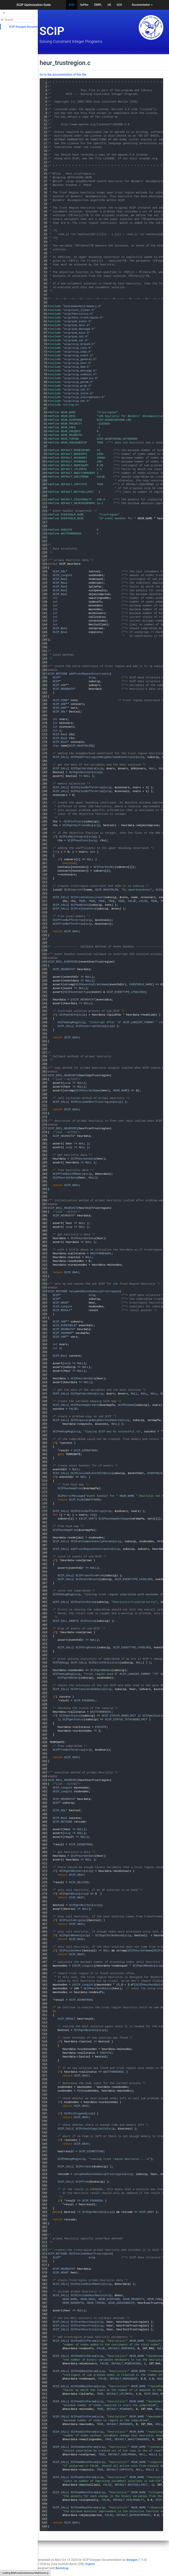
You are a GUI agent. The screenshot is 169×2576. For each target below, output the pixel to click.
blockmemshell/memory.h (82, 306)
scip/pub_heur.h (76, 325)
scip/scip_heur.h (77, 363)
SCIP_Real (60, 579)
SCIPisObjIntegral (73, 836)
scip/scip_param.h (78, 382)
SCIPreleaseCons (83, 908)
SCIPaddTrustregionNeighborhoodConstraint (103, 757)
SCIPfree (82, 2181)
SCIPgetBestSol (80, 772)
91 (43, 423)
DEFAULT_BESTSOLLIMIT (131, 2484)
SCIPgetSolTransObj (77, 825)
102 (43, 465)
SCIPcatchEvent (87, 1579)
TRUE (82, 901)
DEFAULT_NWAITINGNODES (132, 2439)
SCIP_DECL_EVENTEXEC (63, 961)
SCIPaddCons (80, 904)
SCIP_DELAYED (79, 1882)
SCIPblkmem (126, 1405)
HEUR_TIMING (96, 2303)
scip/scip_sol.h (76, 389)
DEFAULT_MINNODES (120, 2409)
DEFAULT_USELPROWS (122, 2454)
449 (43, 1780)
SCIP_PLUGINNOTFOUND (84, 1499)
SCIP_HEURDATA (63, 689)
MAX (159, 1541)
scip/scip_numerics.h (80, 378)
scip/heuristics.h (78, 313)
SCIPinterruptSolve (90, 1026)
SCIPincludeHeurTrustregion (92, 1101)
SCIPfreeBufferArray (68, 920)
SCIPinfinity (74, 821)
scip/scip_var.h (76, 401)
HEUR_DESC (88, 2299)
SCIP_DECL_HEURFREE (62, 1128)
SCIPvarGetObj (104, 867)
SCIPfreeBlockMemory (68, 1173)
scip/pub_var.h (75, 340)
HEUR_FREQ (154, 2299)
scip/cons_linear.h (78, 310)
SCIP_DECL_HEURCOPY (62, 1075)
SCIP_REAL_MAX (154, 2393)
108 (43, 488)
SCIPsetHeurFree (83, 2325)
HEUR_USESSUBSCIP (121, 2303)
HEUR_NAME (120, 1090)
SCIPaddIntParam (83, 2340)
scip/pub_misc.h (76, 332)
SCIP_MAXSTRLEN (80, 745)
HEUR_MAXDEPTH (73, 2303)
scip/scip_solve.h (78, 393)
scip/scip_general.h (79, 359)
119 (43, 529)
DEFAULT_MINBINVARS (126, 2363)
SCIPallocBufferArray (87, 787)
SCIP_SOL (59, 571)
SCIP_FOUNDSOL (84, 1700)
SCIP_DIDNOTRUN (85, 1450)
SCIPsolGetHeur (70, 1950)
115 (43, 514)
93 (43, 431)
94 (43, 435)
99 (43, 454)
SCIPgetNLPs (68, 1014)
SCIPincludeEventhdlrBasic (91, 1473)
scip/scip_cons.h (77, 348)
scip (92, 677)
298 (43, 1208)
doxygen (131, 2560)
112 (43, 503)
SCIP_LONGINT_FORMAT (138, 1022)
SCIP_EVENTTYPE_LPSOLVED (125, 992)
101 (43, 461)
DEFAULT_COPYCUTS (120, 2469)
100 (43, 457)
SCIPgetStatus (69, 1715)
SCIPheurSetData (65, 1177)
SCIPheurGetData (83, 1158)
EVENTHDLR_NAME (140, 984)
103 (43, 469)
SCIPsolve (88, 1621)
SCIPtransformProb (89, 1575)
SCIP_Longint (62, 575)
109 (43, 491)
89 (43, 416)
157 (43, 673)
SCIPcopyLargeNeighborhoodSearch (96, 1420)
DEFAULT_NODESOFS (121, 2348)
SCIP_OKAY (71, 931)
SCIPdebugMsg (67, 1022)
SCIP (72, 4)
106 (43, 480)
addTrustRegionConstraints (89, 673)
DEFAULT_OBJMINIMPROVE (133, 2515)
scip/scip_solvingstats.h (83, 397)
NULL (152, 768)
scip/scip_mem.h (76, 366)
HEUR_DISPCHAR (109, 2299)
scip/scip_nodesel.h (79, 374)
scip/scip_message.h (79, 370)
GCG (119, 4)
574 (43, 2253)
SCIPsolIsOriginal (73, 1920)
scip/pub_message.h (78, 329)
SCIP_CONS (60, 700)
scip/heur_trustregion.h (83, 317)
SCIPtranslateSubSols (87, 1689)
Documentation (142, 4)
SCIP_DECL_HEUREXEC (62, 1780)
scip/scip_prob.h (77, 385)
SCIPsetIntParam (83, 1602)
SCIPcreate (84, 2166)
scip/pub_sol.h (75, 336)
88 (43, 412)
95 (43, 438)
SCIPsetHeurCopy (83, 2321)
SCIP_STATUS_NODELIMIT (119, 1715)
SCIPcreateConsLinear (87, 897)
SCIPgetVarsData (83, 768)
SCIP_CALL (60, 757)
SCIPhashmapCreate (84, 1405)
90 (43, 420)
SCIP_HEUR (60, 1302)
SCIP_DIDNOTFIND (91, 2151)
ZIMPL (98, 4)
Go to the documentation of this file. (63, 74)
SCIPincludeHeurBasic (87, 2295)
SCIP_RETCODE (57, 673)
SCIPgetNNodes (100, 1670)
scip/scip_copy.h (77, 351)
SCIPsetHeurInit (83, 2329)
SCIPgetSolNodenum (109, 1935)
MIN (79, 2090)
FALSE (132, 901)
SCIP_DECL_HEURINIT (62, 1208)
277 (43, 1128)
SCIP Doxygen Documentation (27, 26)
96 (43, 442)
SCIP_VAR (59, 685)
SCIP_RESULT (62, 1310)
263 (43, 1075)
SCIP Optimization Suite (33, 5)
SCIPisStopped (74, 2113)
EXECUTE (100, 1727)
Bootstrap (62, 2568)
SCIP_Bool (60, 628)
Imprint (90, 2564)
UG (109, 4)
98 (43, 450)
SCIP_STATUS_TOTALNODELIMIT (126, 1719)
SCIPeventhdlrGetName (92, 984)
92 (43, 427)
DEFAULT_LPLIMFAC (120, 2393)
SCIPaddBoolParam (84, 2447)
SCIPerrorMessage (71, 1496)
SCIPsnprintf (74, 889)
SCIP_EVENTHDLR (64, 1325)
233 (43, 961)
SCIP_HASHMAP (62, 1333)
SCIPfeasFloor (77, 840)
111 (43, 499)
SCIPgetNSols (69, 1893)
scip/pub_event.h (77, 321)
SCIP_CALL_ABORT (65, 1621)
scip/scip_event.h (78, 355)
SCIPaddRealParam (84, 2371)
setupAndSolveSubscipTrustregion (94, 1291)
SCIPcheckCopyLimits (91, 2128)
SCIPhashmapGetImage (113, 1518)
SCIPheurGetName (88, 1090)
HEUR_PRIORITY (133, 2299)
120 (43, 533)
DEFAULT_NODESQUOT (124, 2378)
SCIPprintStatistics (104, 1662)
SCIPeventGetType (77, 992)
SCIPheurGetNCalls (98, 1988)
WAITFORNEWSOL (100, 1253)
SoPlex (84, 4)
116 (43, 518)
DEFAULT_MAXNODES (120, 2424)
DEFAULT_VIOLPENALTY (128, 2500)
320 (43, 1291)
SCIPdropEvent (86, 1647)
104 (43, 473)
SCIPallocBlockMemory (87, 2284)
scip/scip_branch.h (78, 344)
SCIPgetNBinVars (71, 1871)
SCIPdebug (60, 1662)
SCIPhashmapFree (70, 1488)
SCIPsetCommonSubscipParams (92, 1541)
